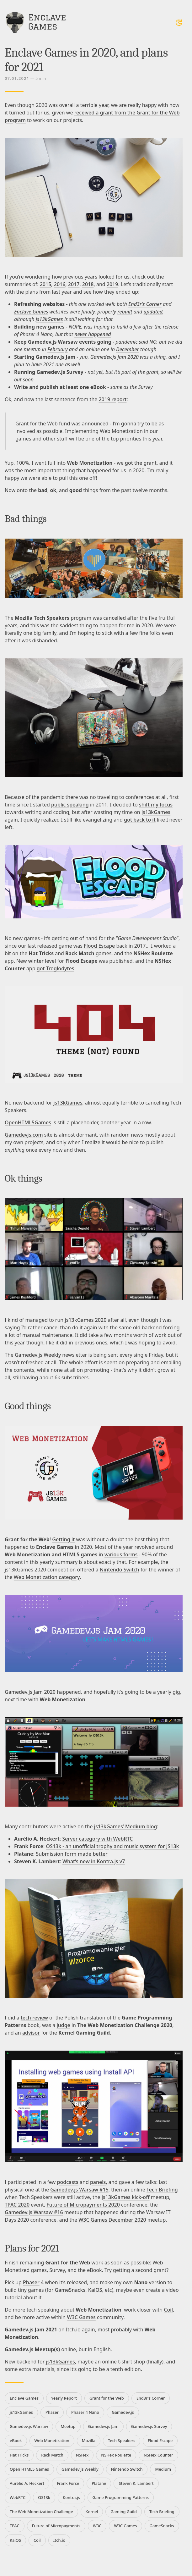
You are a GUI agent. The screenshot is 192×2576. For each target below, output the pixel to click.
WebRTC (17, 2497)
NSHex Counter (158, 2455)
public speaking (70, 804)
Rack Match (52, 2455)
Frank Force (68, 2483)
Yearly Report (64, 2398)
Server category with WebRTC (97, 1838)
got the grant (141, 462)
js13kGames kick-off (126, 2197)
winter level (42, 960)
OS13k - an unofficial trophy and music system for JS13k (112, 1846)
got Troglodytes (55, 968)
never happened (92, 334)
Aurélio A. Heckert (27, 2483)
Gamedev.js (123, 2412)
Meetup (68, 2426)
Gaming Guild (123, 2511)
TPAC (14, 2526)
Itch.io (59, 2540)
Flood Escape (99, 945)
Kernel (92, 2511)
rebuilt (124, 311)
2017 (74, 284)
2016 (60, 284)
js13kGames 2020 (85, 1319)
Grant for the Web (106, 2398)
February (57, 349)
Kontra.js (71, 2497)
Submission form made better (72, 1853)
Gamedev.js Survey (149, 2426)
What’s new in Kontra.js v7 (93, 1861)
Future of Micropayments (56, 2526)
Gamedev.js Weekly (38, 1354)
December (127, 349)
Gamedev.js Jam (103, 2426)
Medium (163, 2469)
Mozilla (88, 2440)
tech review (34, 2017)
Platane (99, 2483)
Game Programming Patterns (121, 2497)
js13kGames (49, 319)
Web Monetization (52, 2440)
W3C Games (81, 2317)
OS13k (44, 2497)
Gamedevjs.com (24, 1134)
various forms (121, 1554)
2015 (45, 284)
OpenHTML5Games (28, 1122)
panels (98, 2182)
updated (153, 311)
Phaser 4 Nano (85, 2412)
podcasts (67, 2182)
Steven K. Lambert (136, 2483)
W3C (97, 2526)
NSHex (82, 2455)
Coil (168, 2309)
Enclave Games (31, 311)
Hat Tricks (19, 2455)
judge (63, 2025)
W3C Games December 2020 (112, 2219)
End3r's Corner (150, 2398)
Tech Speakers (121, 2440)
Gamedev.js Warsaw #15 (79, 2189)
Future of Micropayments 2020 (83, 2204)
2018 (88, 284)
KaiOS (95, 2289)
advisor (31, 2032)
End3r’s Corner (145, 304)
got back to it (140, 819)
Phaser (31, 2282)
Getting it (63, 1539)
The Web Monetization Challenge (41, 2511)
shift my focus (156, 804)
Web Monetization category (47, 1577)
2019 (112, 284)
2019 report (112, 399)
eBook (16, 2440)
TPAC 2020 (17, 2204)
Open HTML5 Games (29, 2469)
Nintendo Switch (119, 1569)
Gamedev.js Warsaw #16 (34, 2212)
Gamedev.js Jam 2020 (114, 356)
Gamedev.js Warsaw (29, 2426)
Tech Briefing (162, 2189)
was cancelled (109, 617)
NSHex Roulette (116, 2455)
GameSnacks (70, 2289)
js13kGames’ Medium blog (125, 1826)
